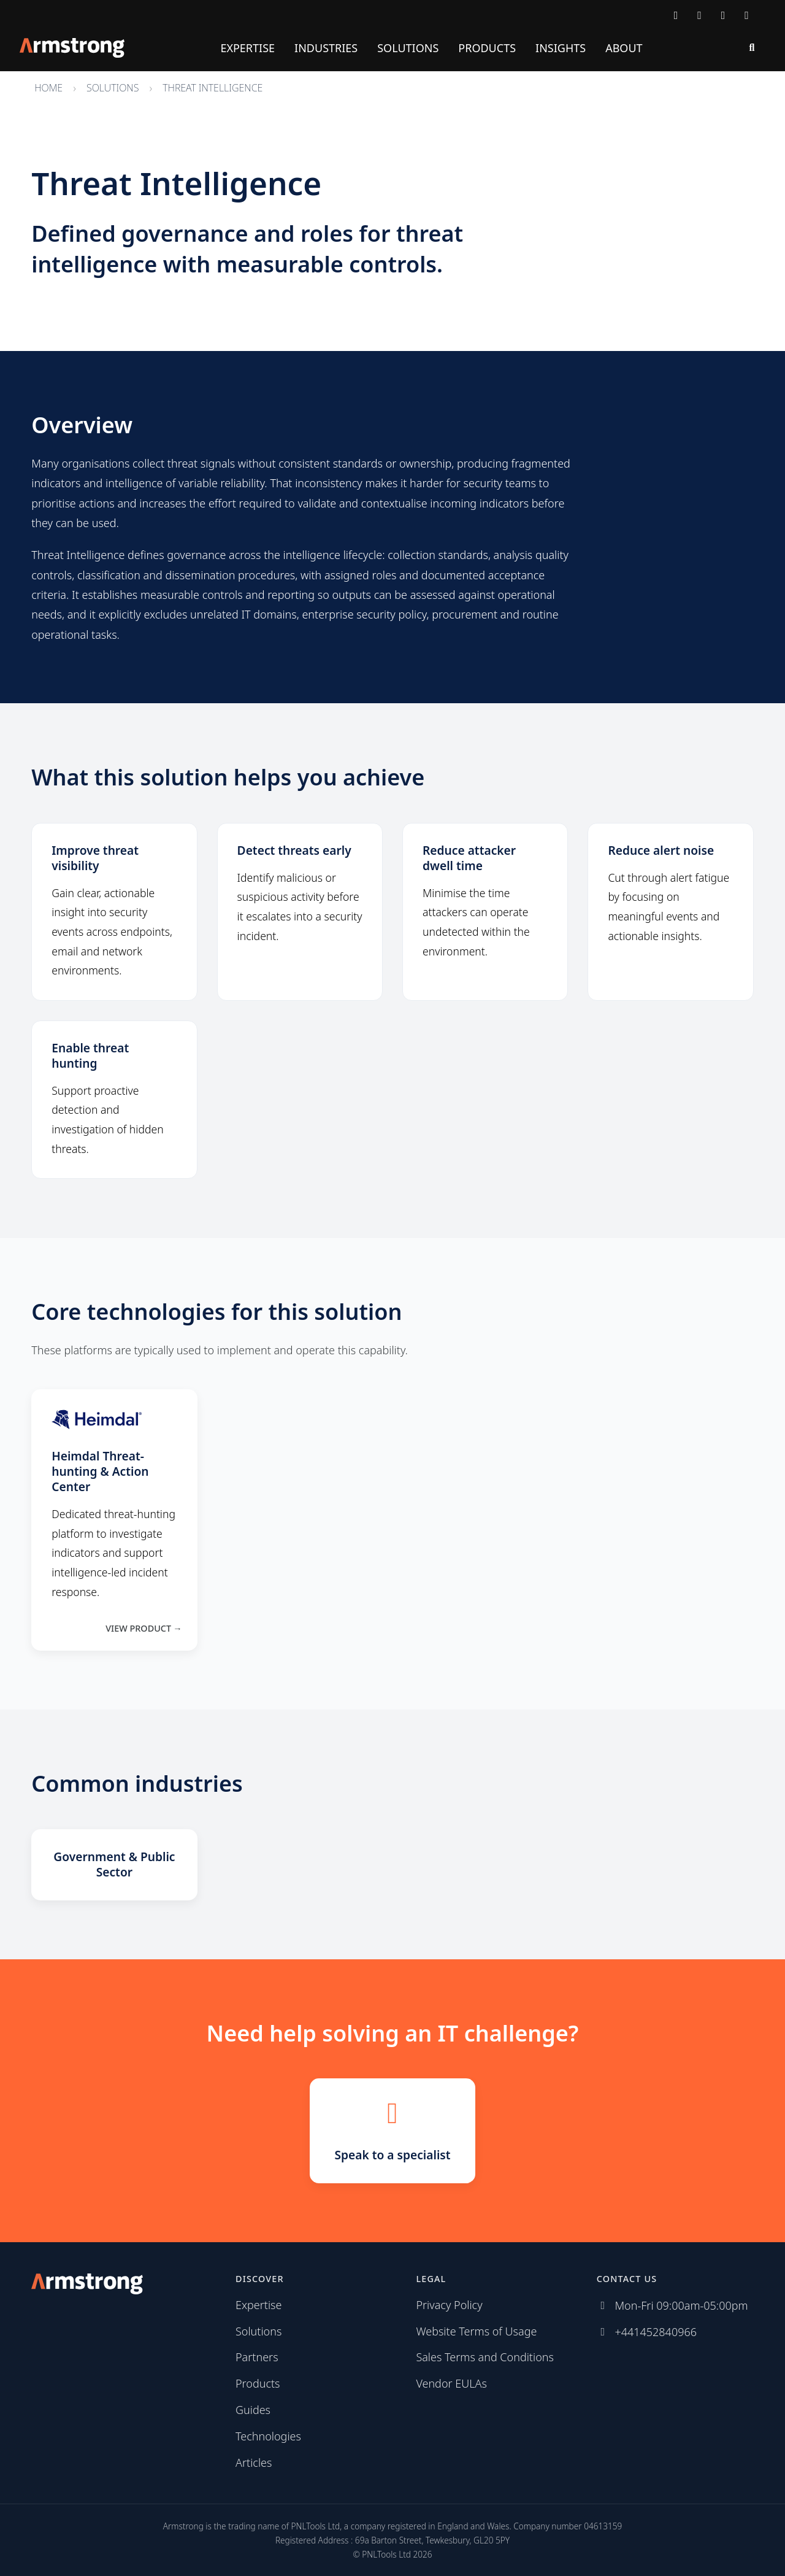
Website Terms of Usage (476, 2331)
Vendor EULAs (451, 2383)
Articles (254, 2462)
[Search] (751, 47)
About (623, 47)
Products (487, 47)
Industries (326, 47)
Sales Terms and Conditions (485, 2357)
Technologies (268, 2436)
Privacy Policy (449, 2304)
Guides (253, 2409)
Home (48, 87)
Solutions (407, 47)
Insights (560, 47)
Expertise (247, 47)
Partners (257, 2357)
